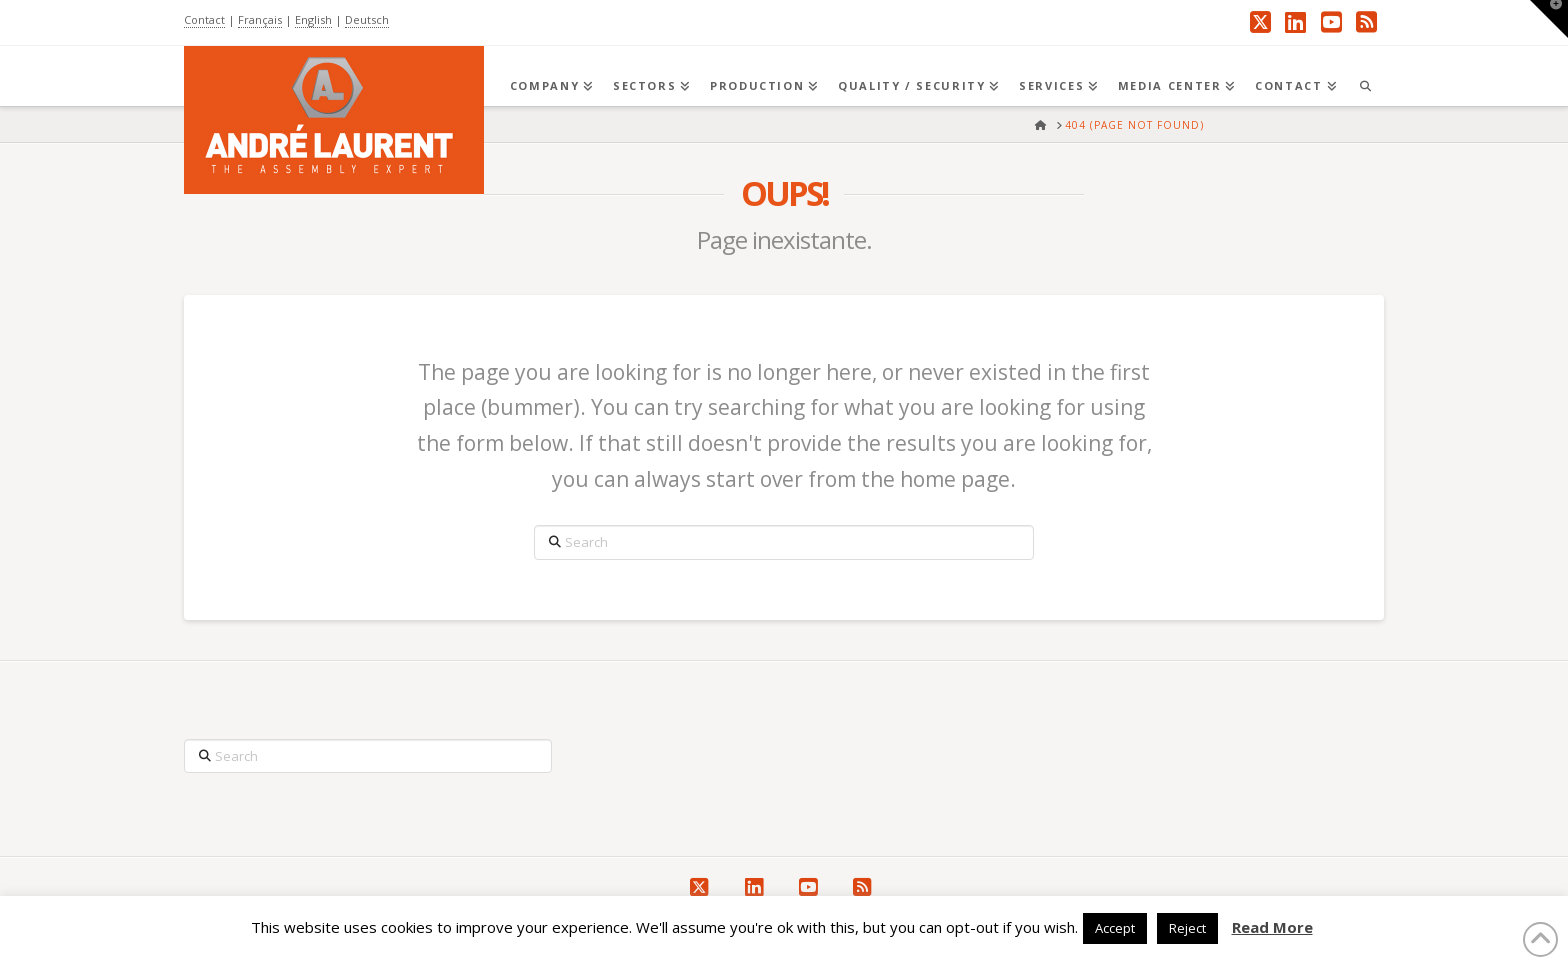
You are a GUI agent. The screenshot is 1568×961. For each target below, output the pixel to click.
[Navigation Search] (1365, 76)
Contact (204, 19)
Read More (1272, 927)
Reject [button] (1187, 928)
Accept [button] (1115, 928)
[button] (1549, 19)
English (313, 19)
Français (260, 19)
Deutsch (367, 19)
